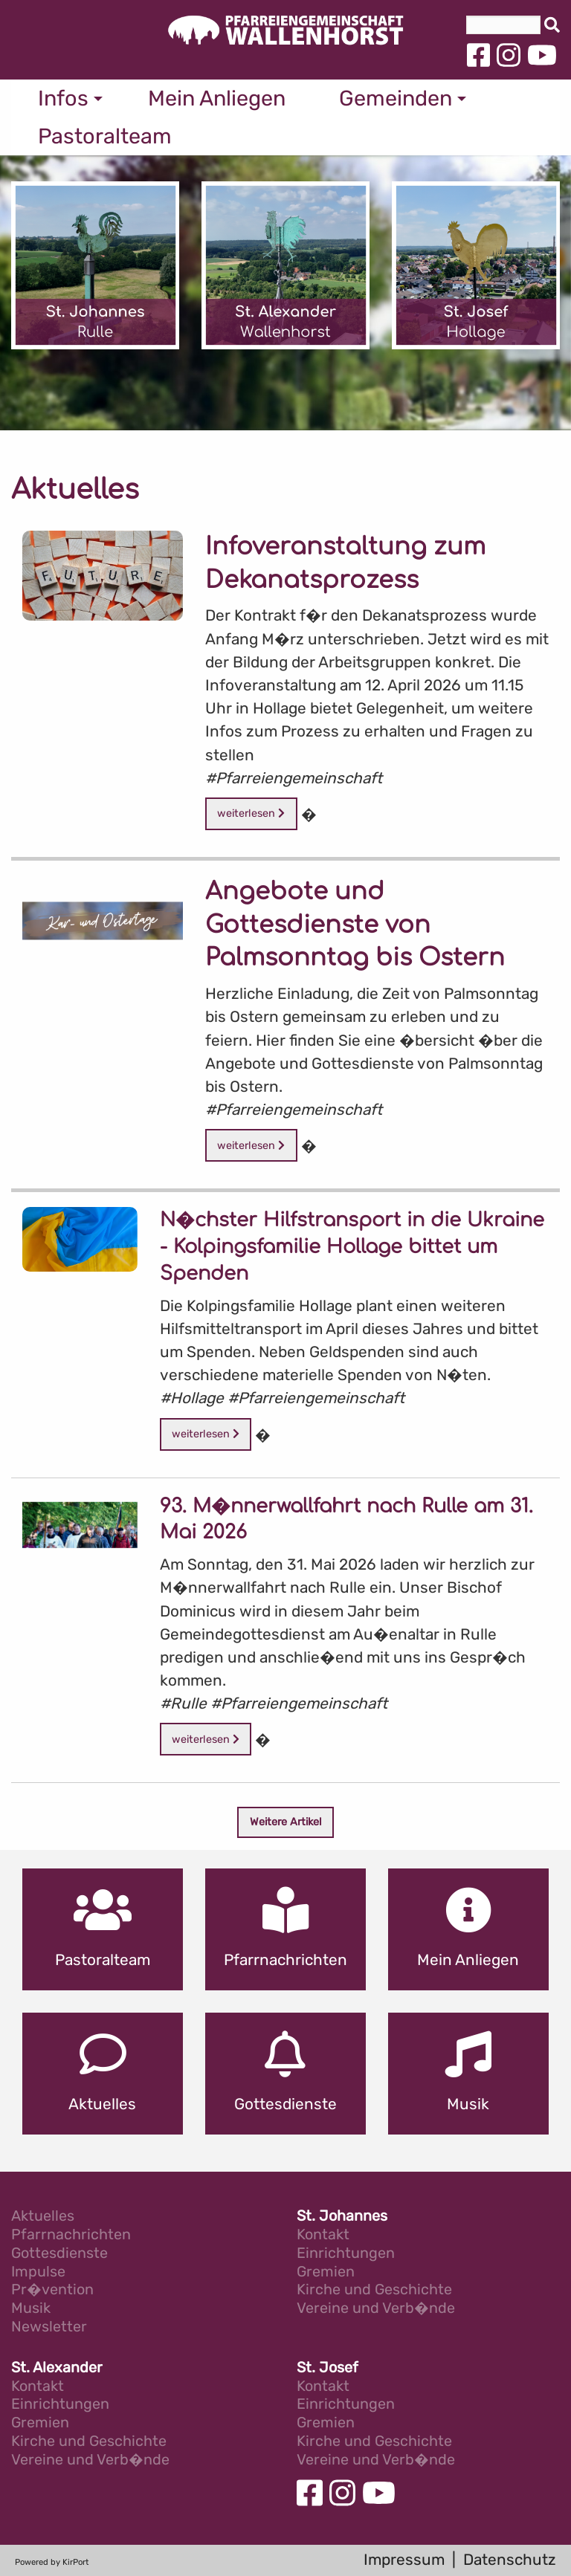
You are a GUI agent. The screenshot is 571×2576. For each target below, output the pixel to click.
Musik (31, 2309)
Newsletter (49, 2327)
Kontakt (323, 2235)
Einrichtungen (346, 2254)
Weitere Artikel (286, 1822)
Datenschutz (509, 2560)
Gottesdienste (59, 2254)
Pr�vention (52, 2290)
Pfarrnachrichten (71, 2235)
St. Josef (327, 2368)
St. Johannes (342, 2216)
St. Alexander (57, 2368)
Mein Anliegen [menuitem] (217, 98)
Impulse (38, 2272)
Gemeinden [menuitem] (395, 98)
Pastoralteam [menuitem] (105, 136)
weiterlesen (251, 813)
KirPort (75, 2562)
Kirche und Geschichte (374, 2290)
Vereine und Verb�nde (376, 2309)
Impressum (404, 2560)
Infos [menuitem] (63, 98)
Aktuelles (42, 2216)
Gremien (326, 2272)
